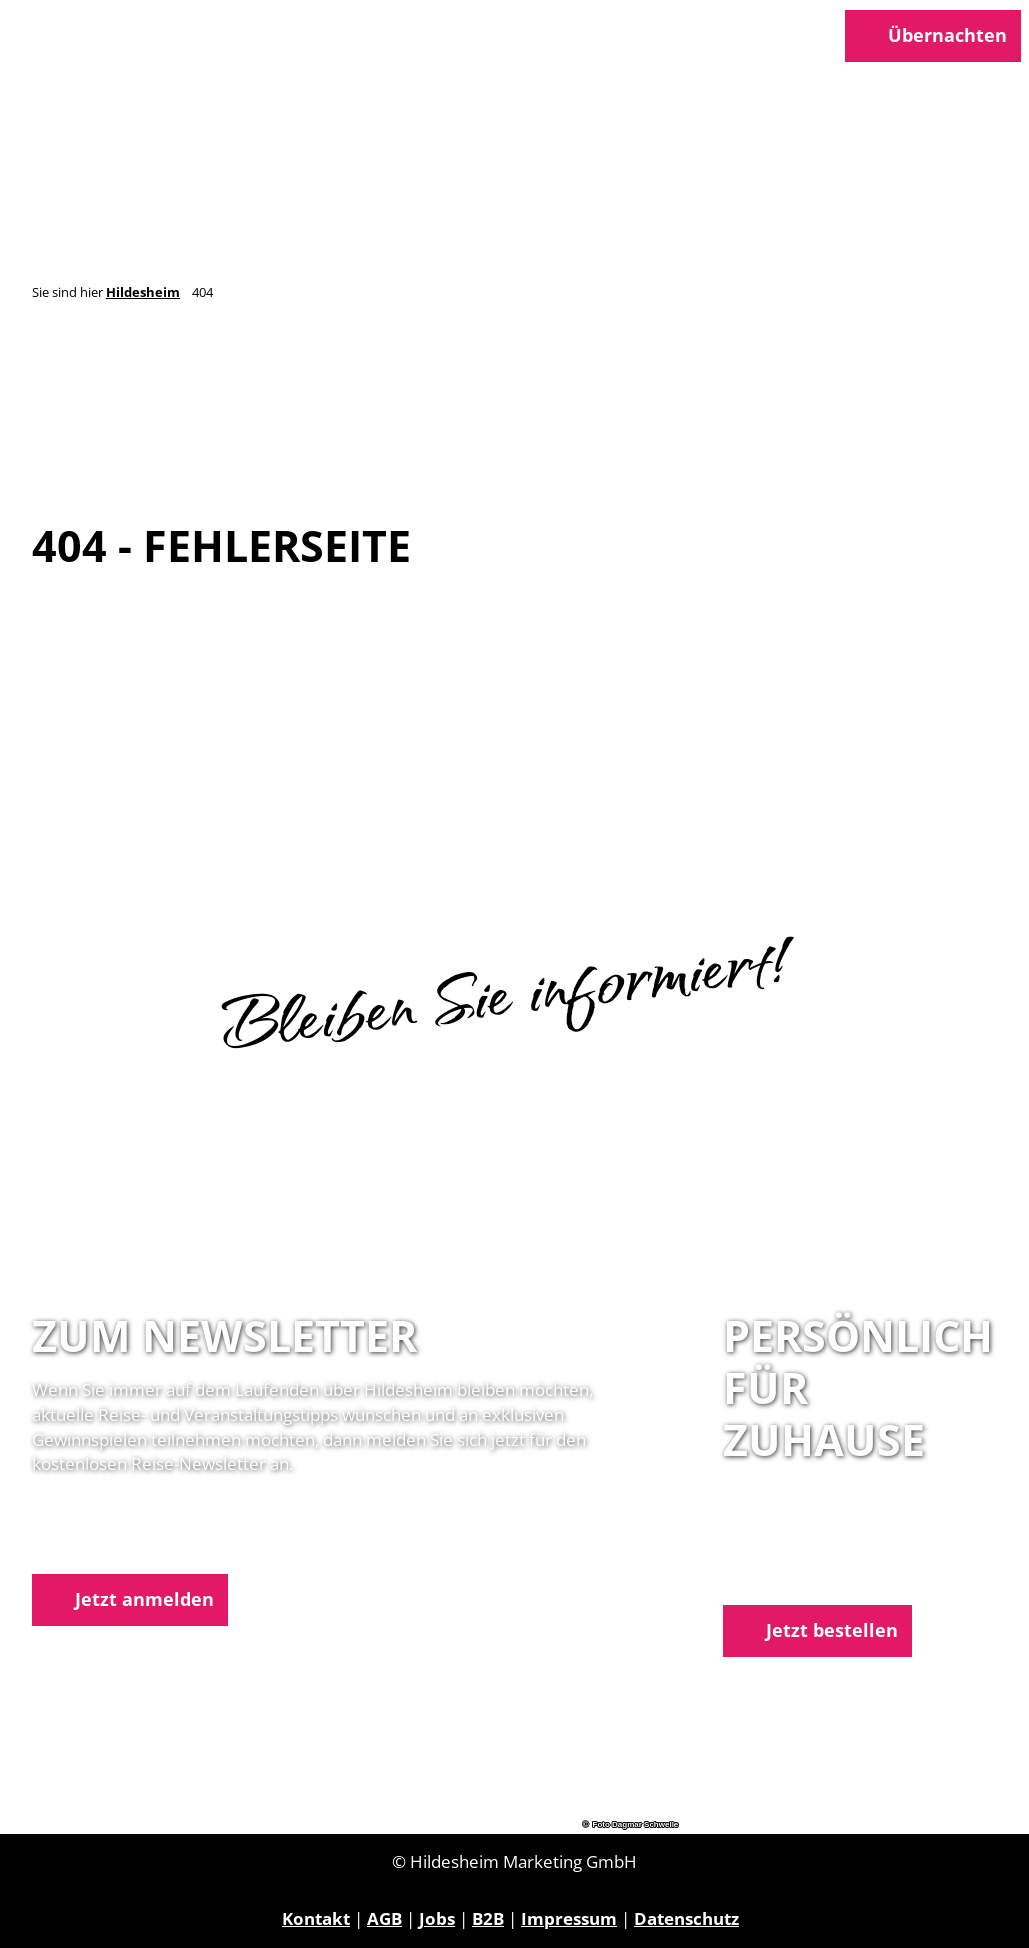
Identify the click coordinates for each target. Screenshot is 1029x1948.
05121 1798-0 (812, 1550)
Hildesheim (143, 292)
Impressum (569, 1918)
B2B (488, 1918)
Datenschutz (686, 1918)
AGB (384, 1918)
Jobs (437, 1918)
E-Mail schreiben (792, 1575)
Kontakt (316, 1918)
